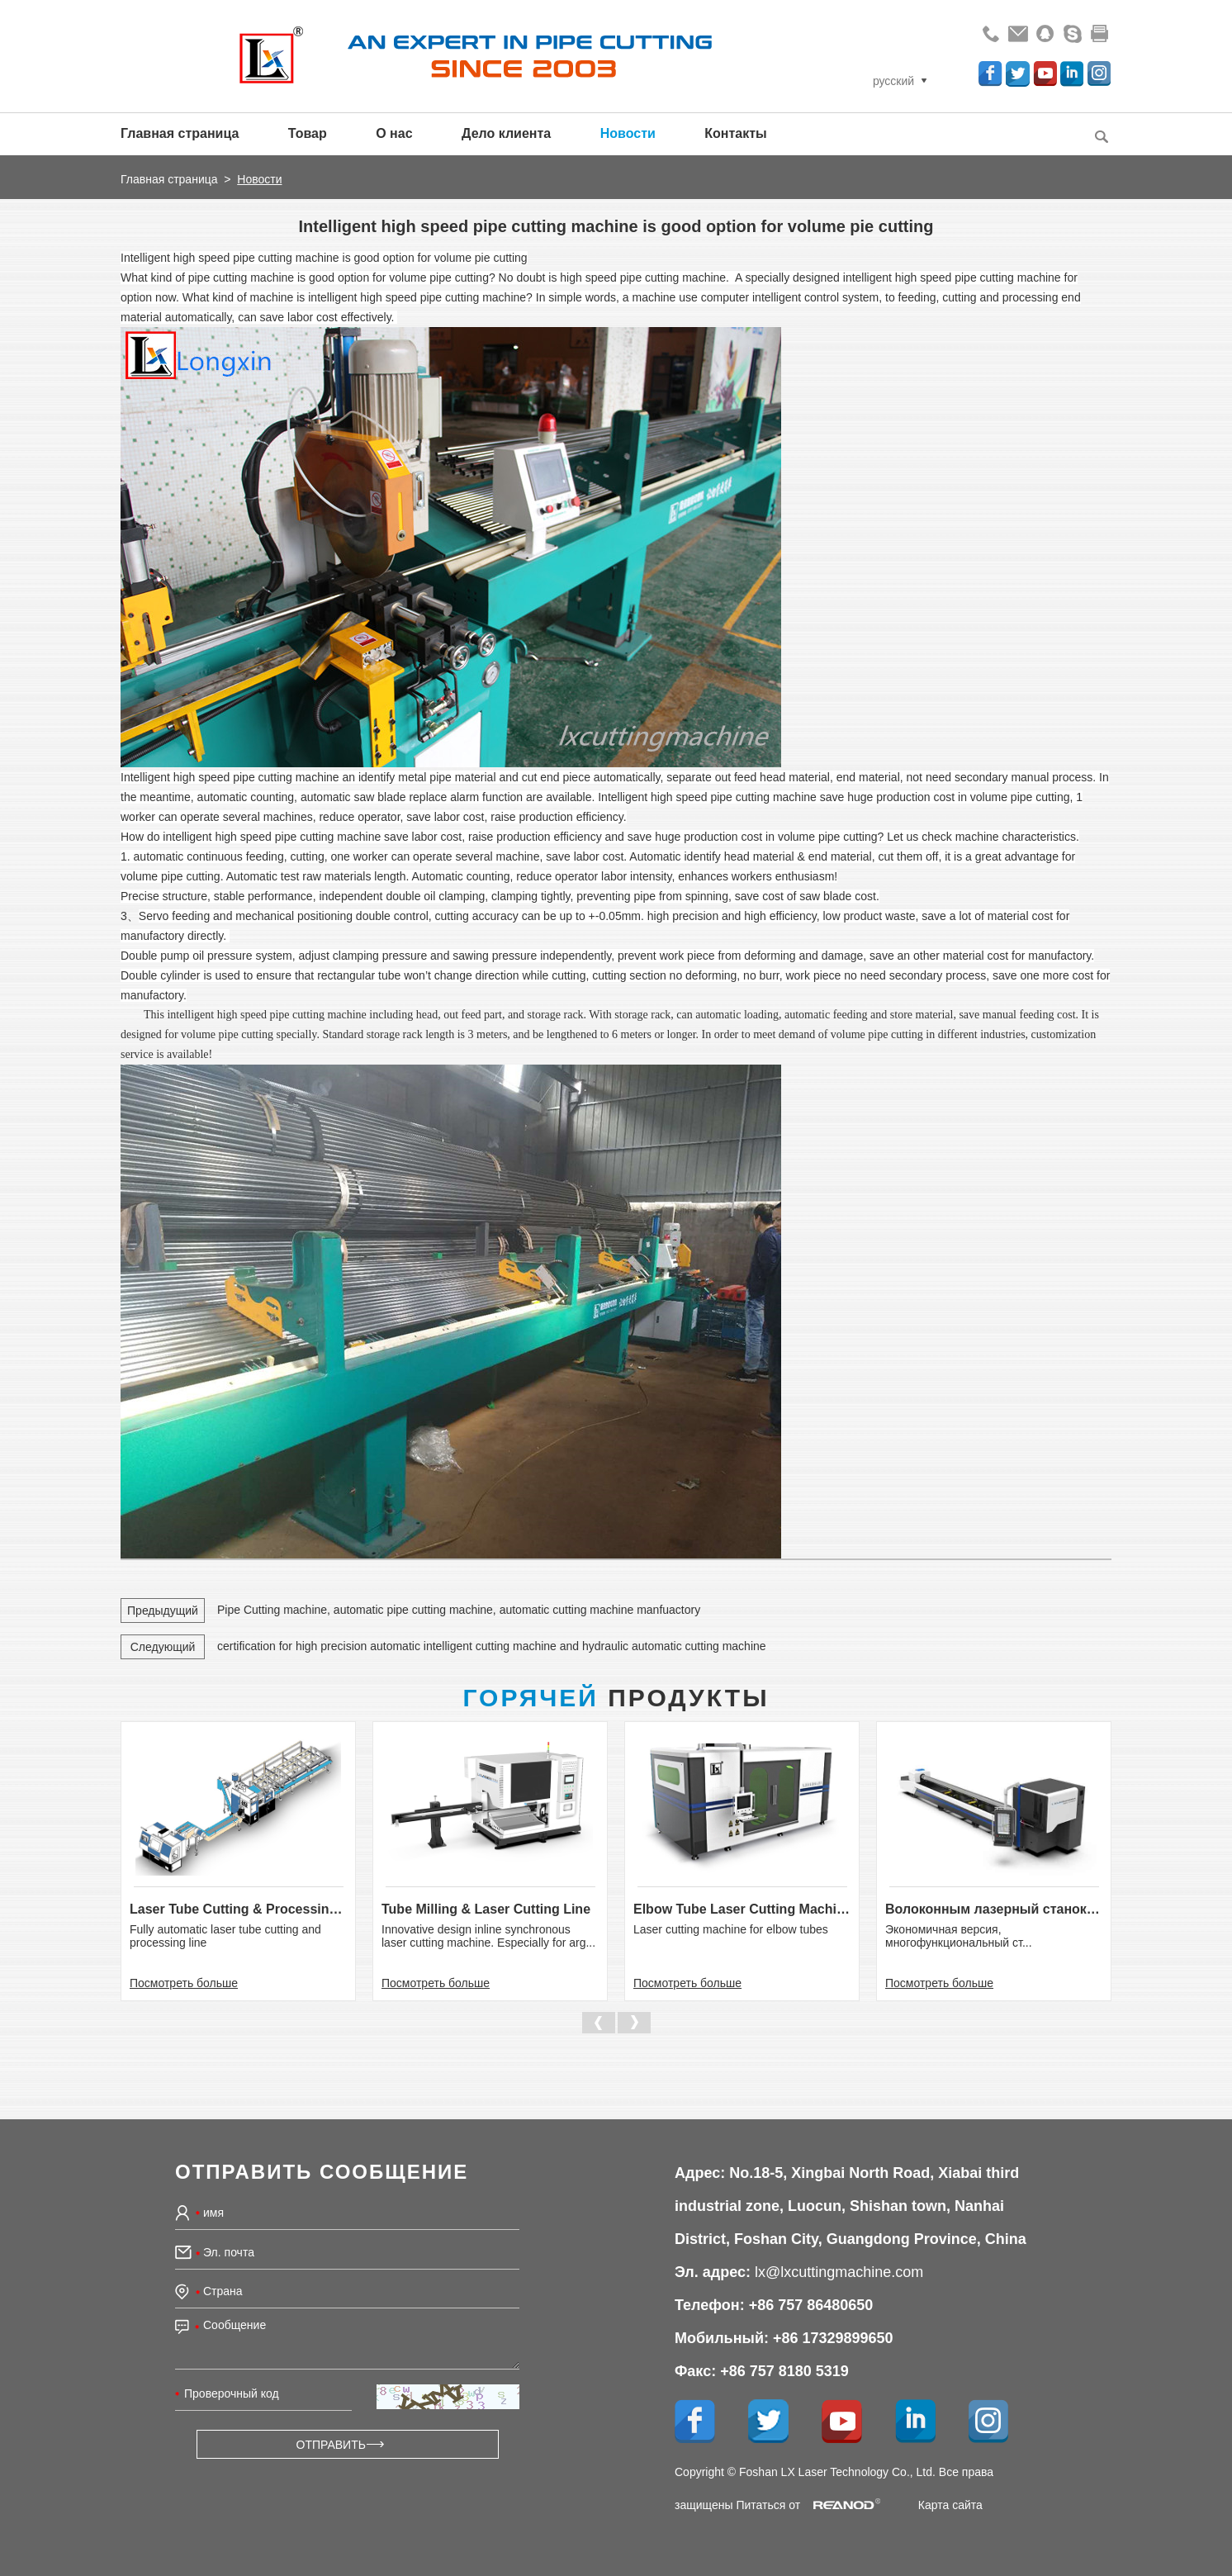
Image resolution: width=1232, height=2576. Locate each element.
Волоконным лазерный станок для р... (993, 1909)
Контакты (735, 133)
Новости (628, 133)
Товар (307, 133)
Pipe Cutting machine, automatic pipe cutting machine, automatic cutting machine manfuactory (458, 1609)
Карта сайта (950, 2505)
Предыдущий (162, 1610)
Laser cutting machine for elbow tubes (730, 1929)
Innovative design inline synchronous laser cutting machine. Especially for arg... (488, 1936)
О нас (394, 133)
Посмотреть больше (184, 1983)
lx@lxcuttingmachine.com (839, 2272)
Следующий (163, 1646)
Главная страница (180, 133)
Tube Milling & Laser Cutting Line (485, 1909)
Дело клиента (506, 133)
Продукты (615, 1697)
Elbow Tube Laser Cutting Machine (742, 1909)
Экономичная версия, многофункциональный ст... (958, 1936)
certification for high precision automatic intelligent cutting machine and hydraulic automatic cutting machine (491, 1646)
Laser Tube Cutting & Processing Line (238, 1909)
